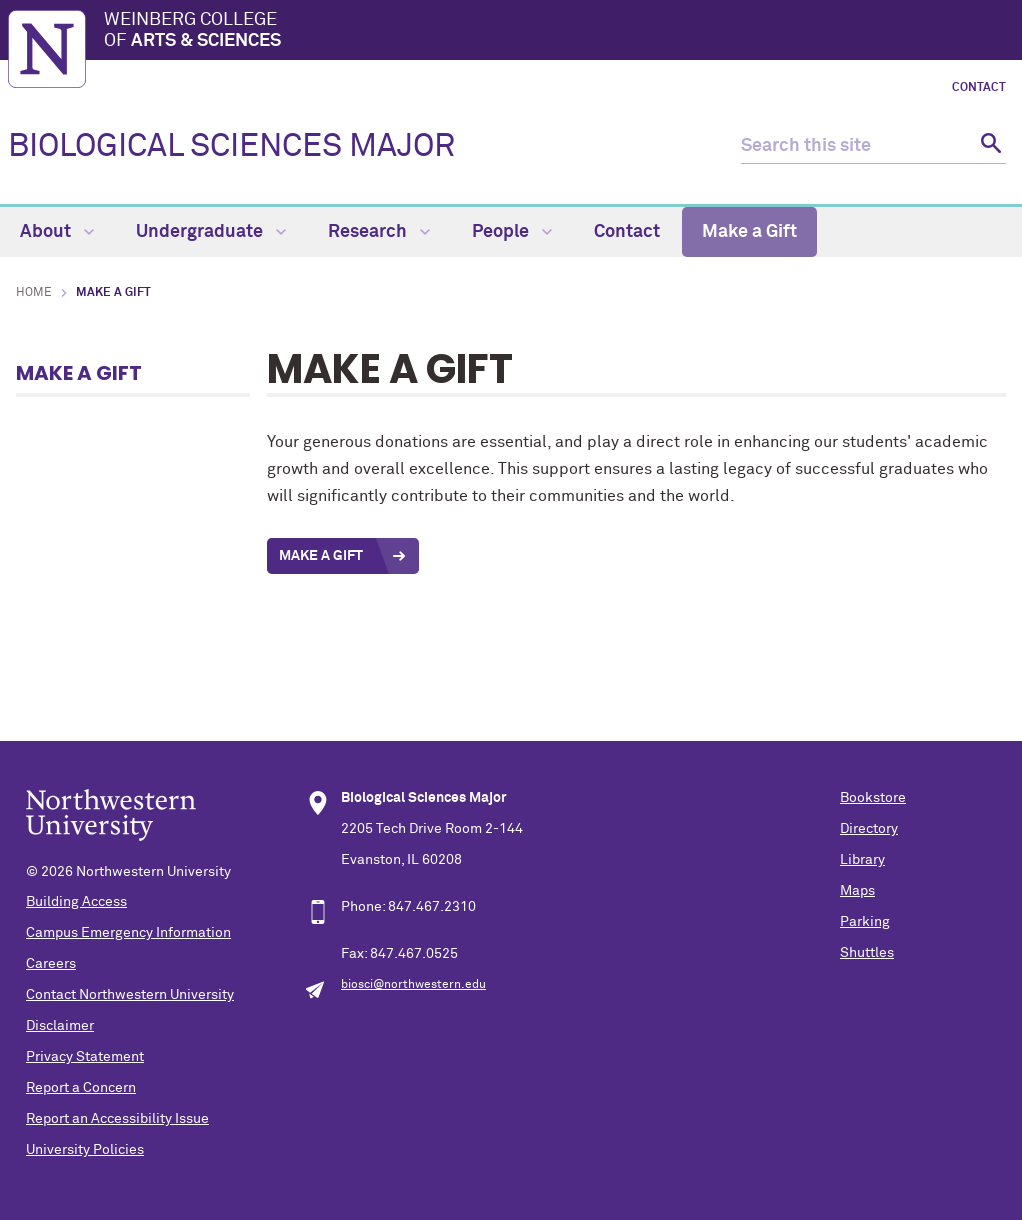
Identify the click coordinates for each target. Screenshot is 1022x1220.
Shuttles (867, 953)
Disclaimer (60, 1026)
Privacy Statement (85, 1057)
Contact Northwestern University (130, 995)
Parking (865, 922)
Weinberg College (559, 32)
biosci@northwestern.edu (413, 985)
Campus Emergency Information (128, 933)
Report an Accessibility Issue (117, 1119)
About (57, 232)
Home (34, 293)
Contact (979, 88)
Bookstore (873, 798)
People (512, 232)
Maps (857, 891)
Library (862, 860)
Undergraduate (211, 232)
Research (379, 232)
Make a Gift (749, 232)
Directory (869, 829)
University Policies (85, 1150)
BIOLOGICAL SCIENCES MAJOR (231, 147)
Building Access (76, 902)
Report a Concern (81, 1088)
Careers (51, 964)
